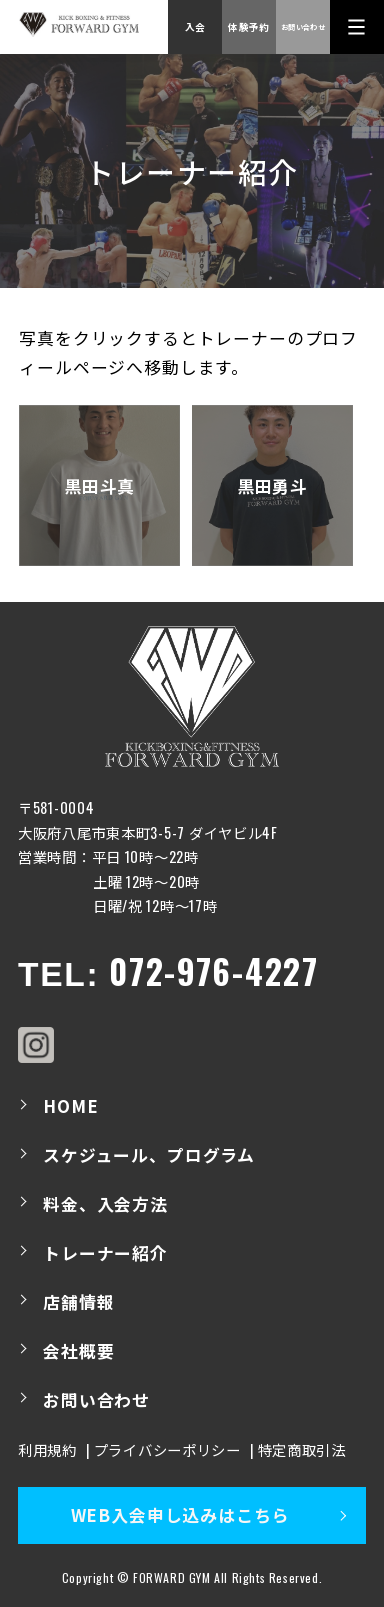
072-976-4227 (213, 971)
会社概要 (78, 1351)
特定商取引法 (302, 1449)
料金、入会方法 (105, 1204)
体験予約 (249, 27)
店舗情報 (78, 1302)
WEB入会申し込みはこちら (180, 1515)
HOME (70, 1106)
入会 (195, 27)
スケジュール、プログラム (149, 1155)
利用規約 (47, 1449)
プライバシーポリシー (167, 1449)
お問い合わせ (303, 26)
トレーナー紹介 (105, 1253)
